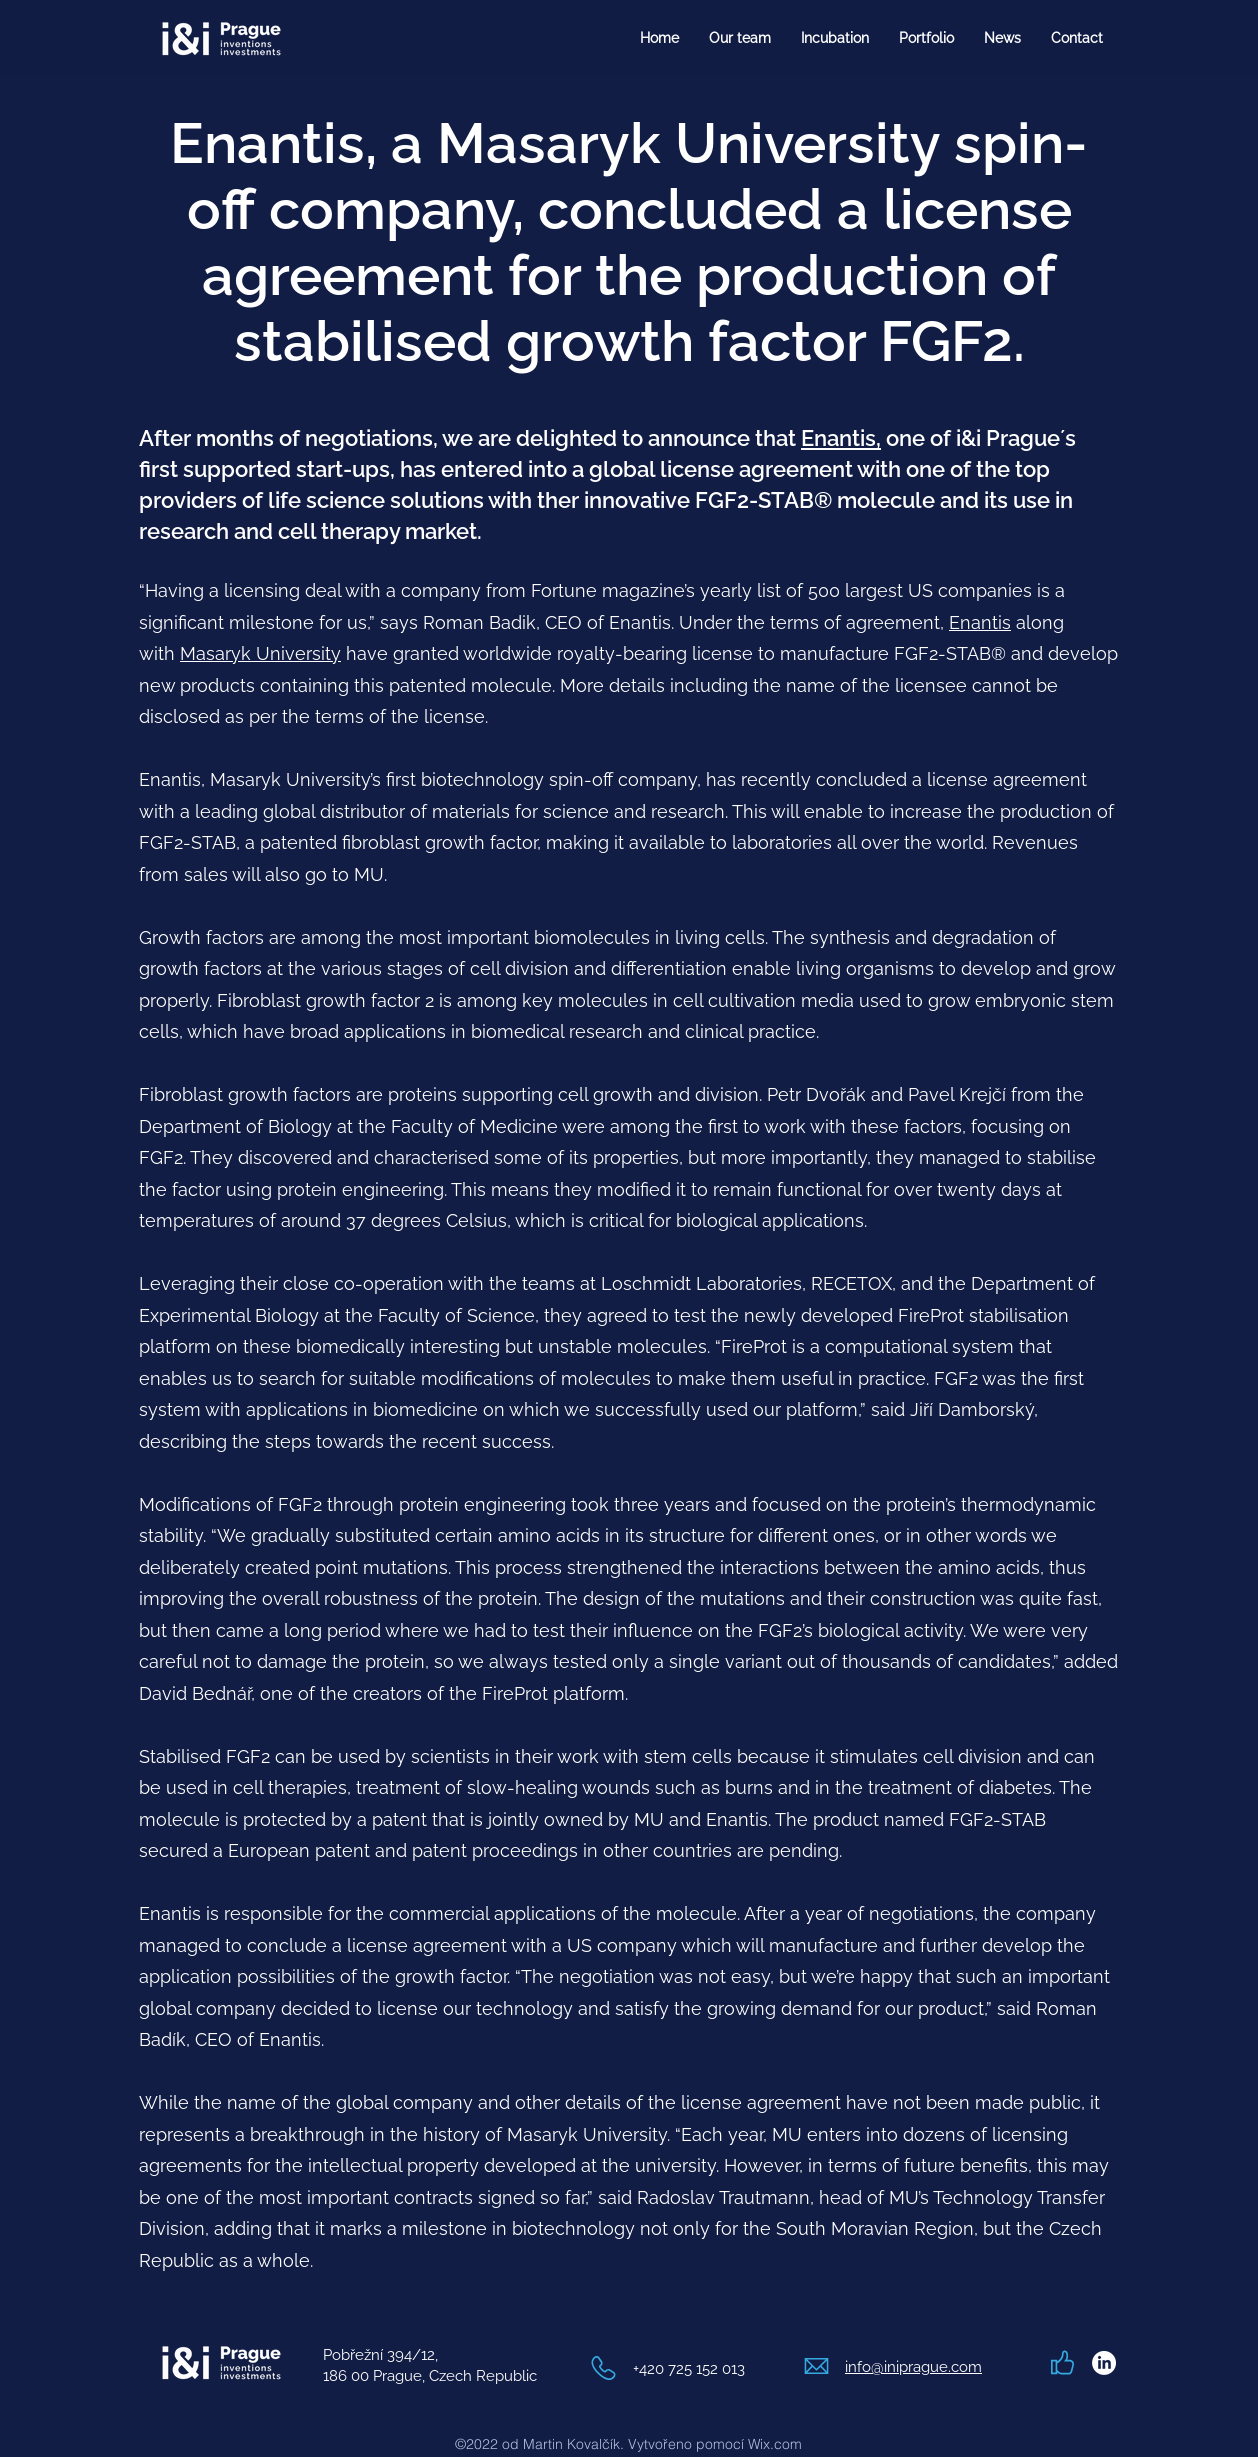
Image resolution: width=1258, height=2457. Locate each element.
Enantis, (841, 438)
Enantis (980, 622)
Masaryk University (260, 653)
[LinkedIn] (1104, 2363)
